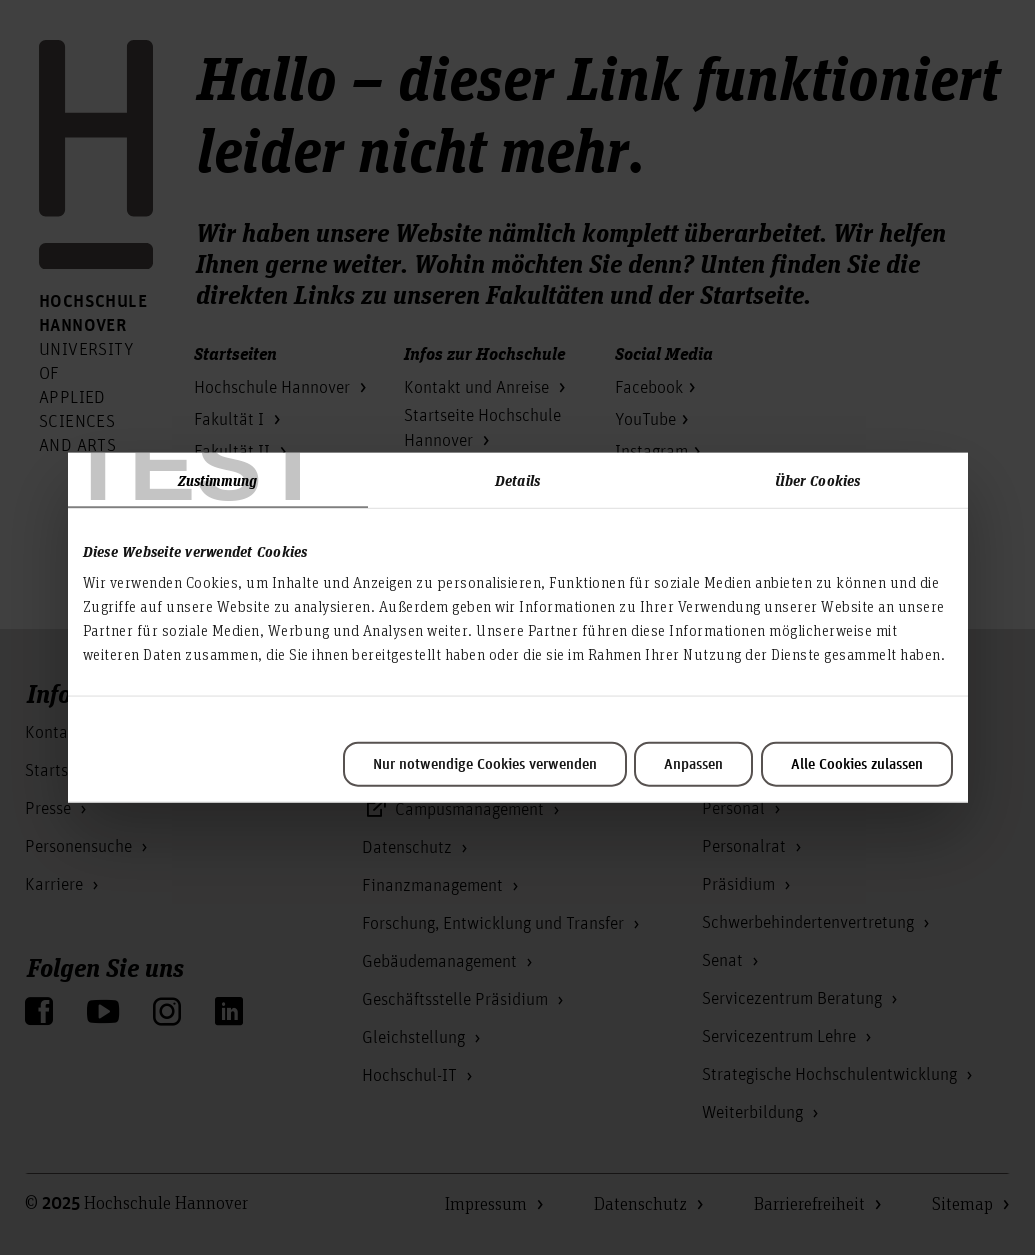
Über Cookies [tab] (817, 479)
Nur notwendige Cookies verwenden (485, 765)
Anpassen (693, 765)
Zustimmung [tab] (218, 479)
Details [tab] (517, 479)
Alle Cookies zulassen (857, 765)
